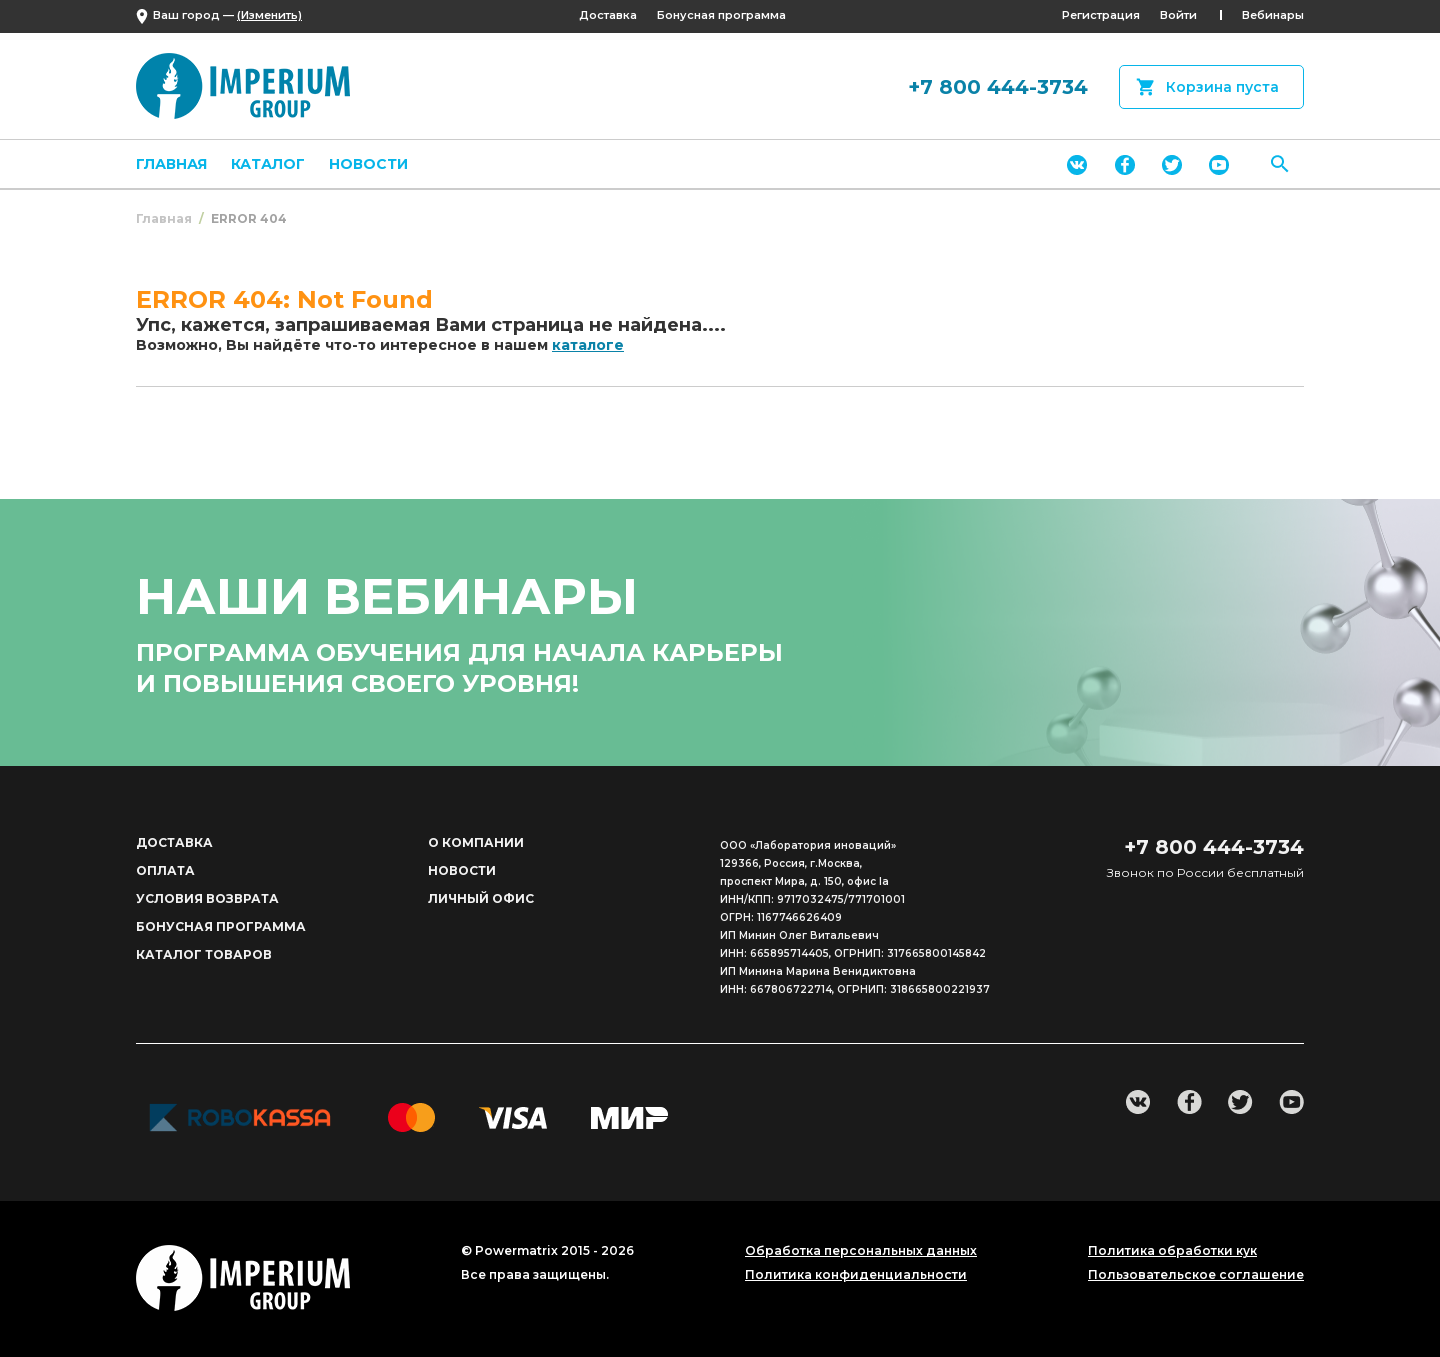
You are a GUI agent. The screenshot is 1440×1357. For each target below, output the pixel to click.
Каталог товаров (204, 954)
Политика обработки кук (1172, 1251)
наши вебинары (387, 596)
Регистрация (1101, 15)
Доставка (608, 15)
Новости (368, 164)
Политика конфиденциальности (856, 1275)
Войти (1178, 15)
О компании (476, 842)
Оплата (165, 870)
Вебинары (1273, 15)
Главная (171, 164)
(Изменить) (269, 15)
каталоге (588, 345)
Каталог (268, 164)
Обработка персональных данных (861, 1251)
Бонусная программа (721, 15)
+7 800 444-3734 (998, 87)
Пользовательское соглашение (1196, 1275)
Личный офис (481, 898)
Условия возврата (207, 898)
